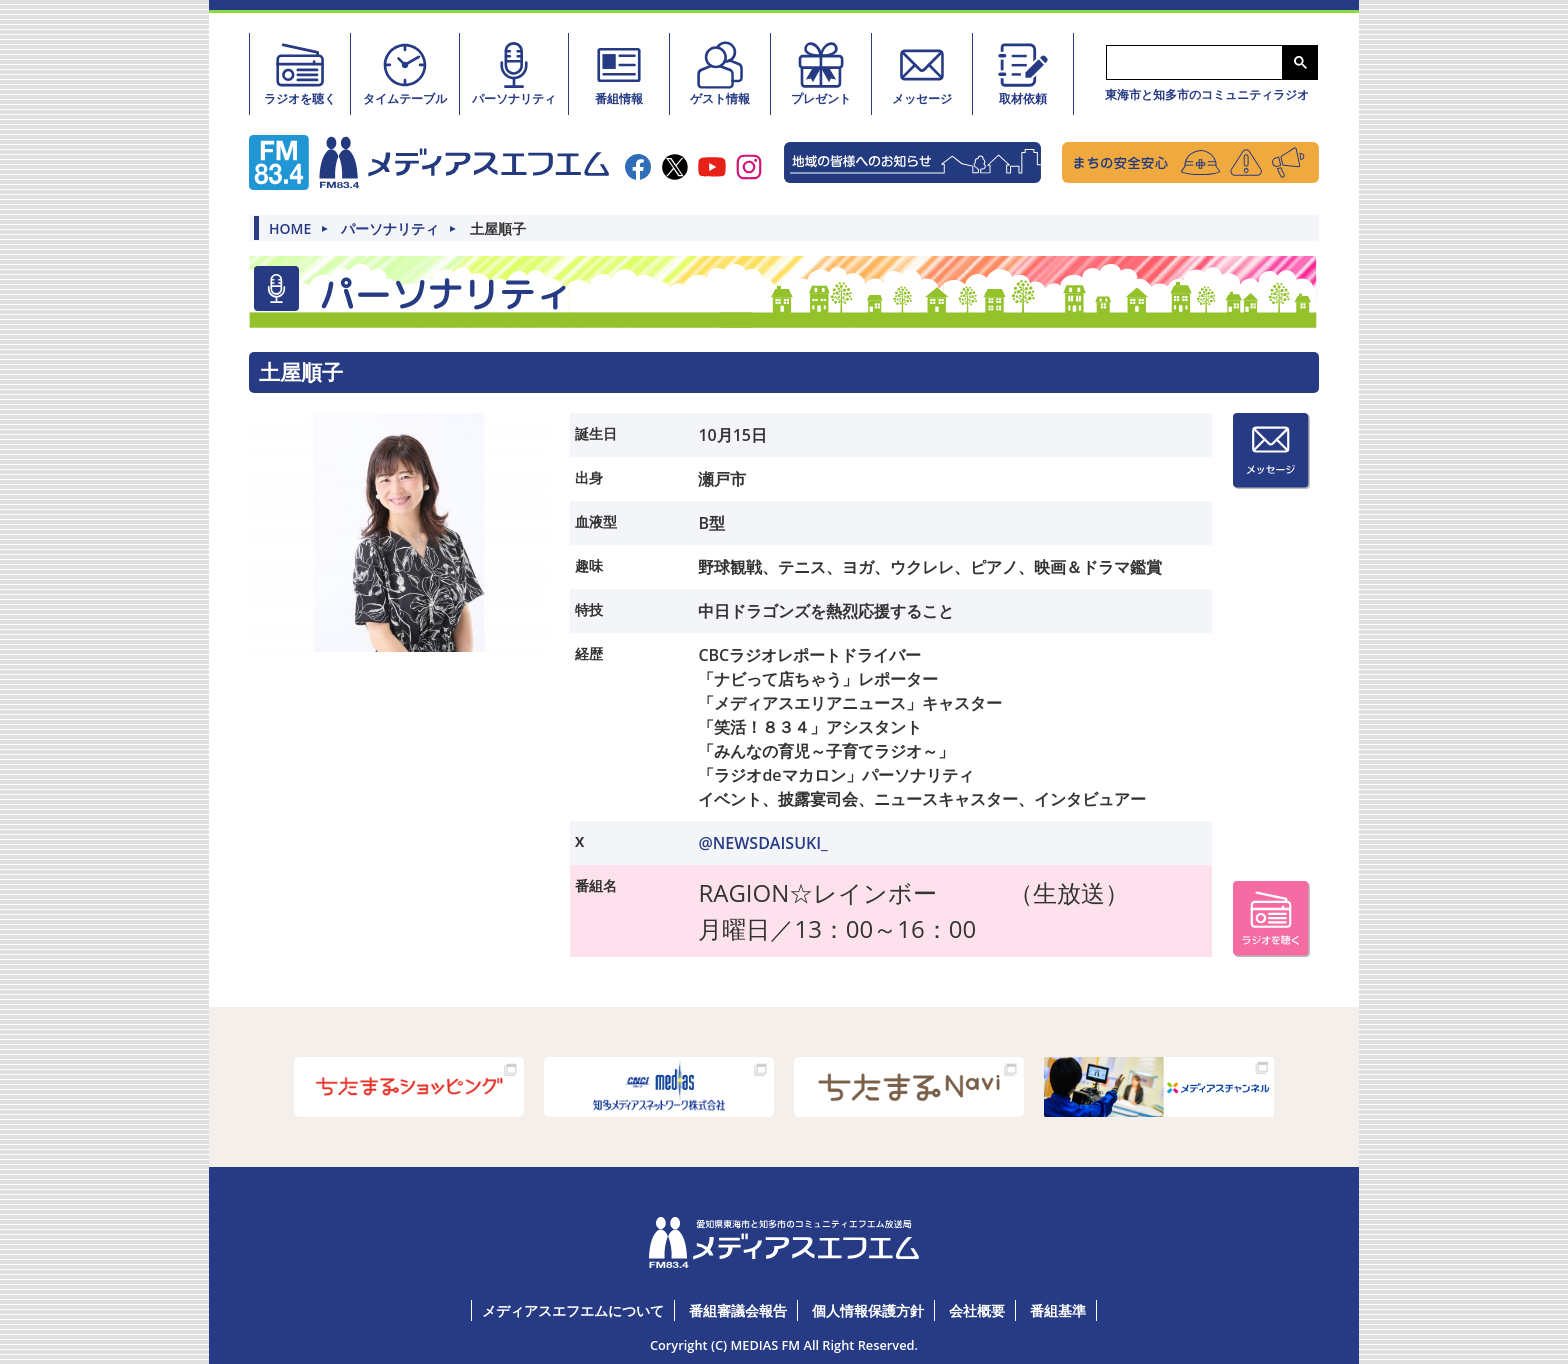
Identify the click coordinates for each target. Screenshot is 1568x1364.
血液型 (596, 520)
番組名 (596, 884)
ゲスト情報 (720, 73)
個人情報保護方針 (868, 1309)
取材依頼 (1023, 73)
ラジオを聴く (300, 73)
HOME (290, 228)
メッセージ (922, 73)
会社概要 (977, 1309)
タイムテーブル (405, 73)
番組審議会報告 (738, 1309)
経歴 (589, 652)
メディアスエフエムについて (573, 1309)
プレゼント (821, 73)
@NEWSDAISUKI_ (763, 842)
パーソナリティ (514, 73)
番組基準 (1058, 1309)
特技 (589, 608)
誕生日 (596, 432)
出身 (589, 476)
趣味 (589, 564)
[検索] (1192, 63)
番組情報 (619, 73)
